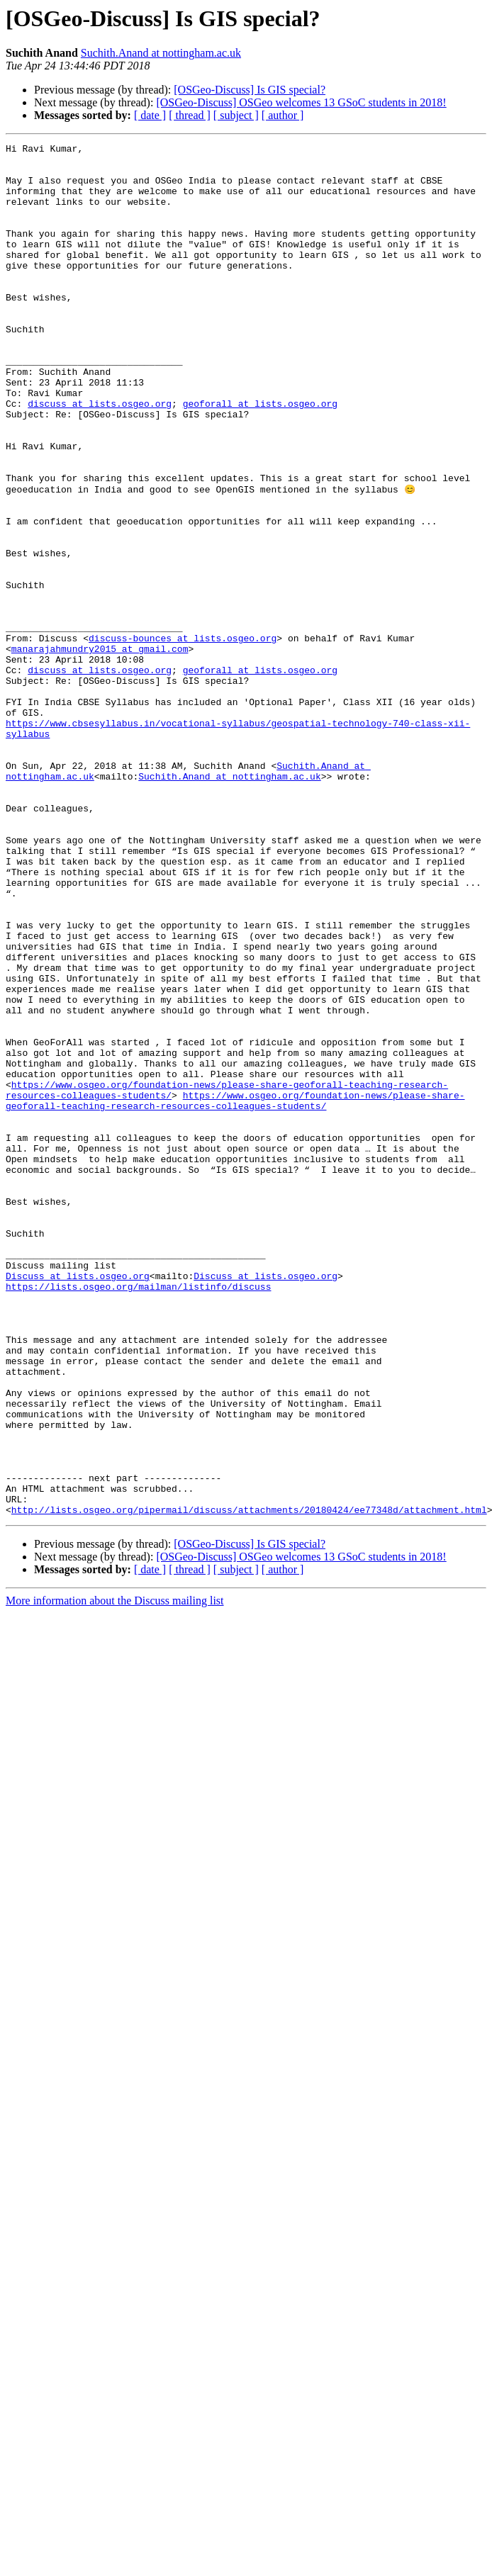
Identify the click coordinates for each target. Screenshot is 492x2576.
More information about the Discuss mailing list (115, 1874)
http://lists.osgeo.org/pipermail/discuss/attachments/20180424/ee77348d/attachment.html (249, 1783)
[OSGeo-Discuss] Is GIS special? (249, 90)
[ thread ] (190, 115)
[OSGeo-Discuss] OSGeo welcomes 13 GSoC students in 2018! (301, 102)
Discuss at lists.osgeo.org (78, 1502)
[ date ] (150, 115)
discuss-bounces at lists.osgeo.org (182, 737)
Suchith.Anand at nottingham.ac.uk (161, 53)
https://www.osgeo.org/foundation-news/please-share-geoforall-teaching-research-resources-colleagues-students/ (235, 1292)
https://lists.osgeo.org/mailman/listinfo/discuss (138, 1515)
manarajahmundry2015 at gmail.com (100, 749)
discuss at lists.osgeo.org (100, 456)
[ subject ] (236, 115)
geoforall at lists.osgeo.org (260, 456)
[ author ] (283, 115)
